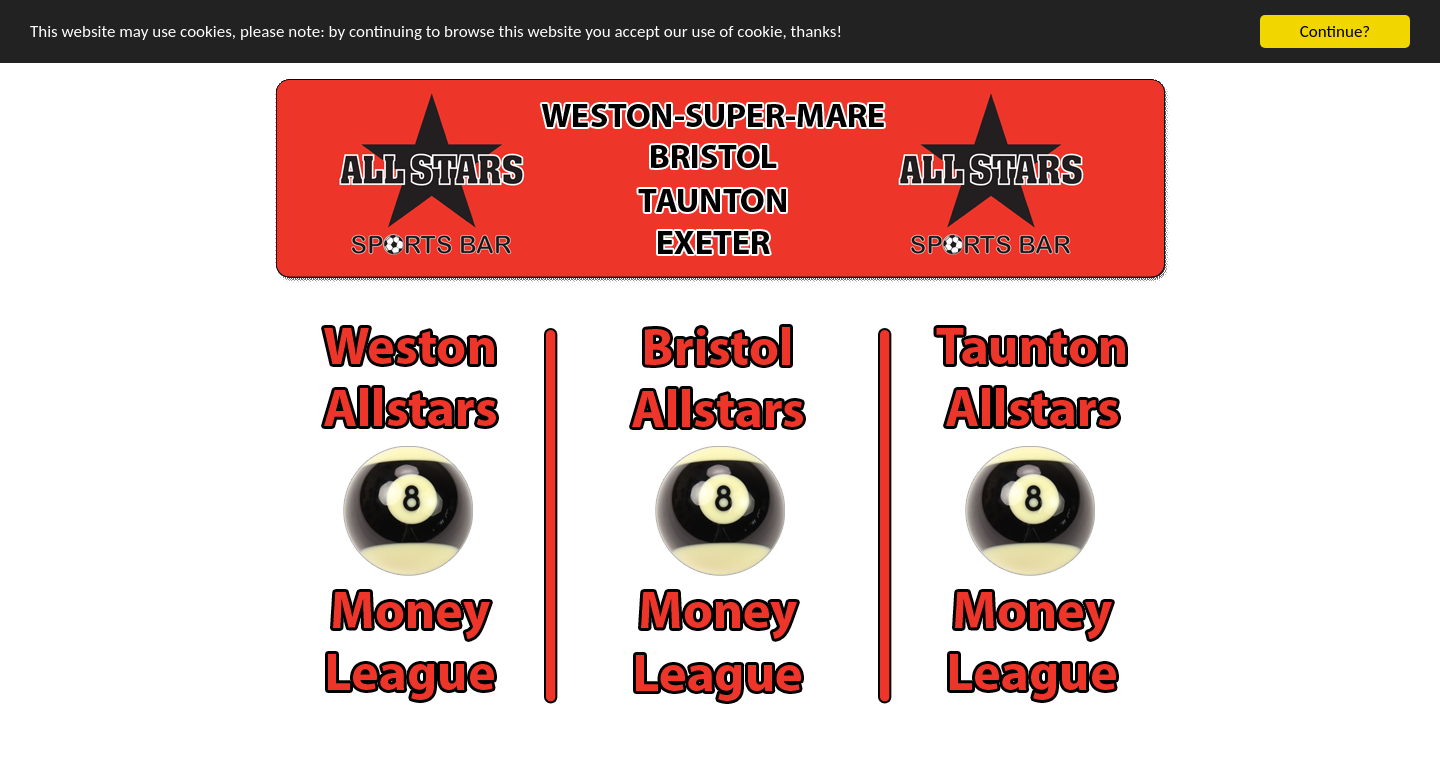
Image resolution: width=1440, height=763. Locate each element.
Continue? (1335, 31)
